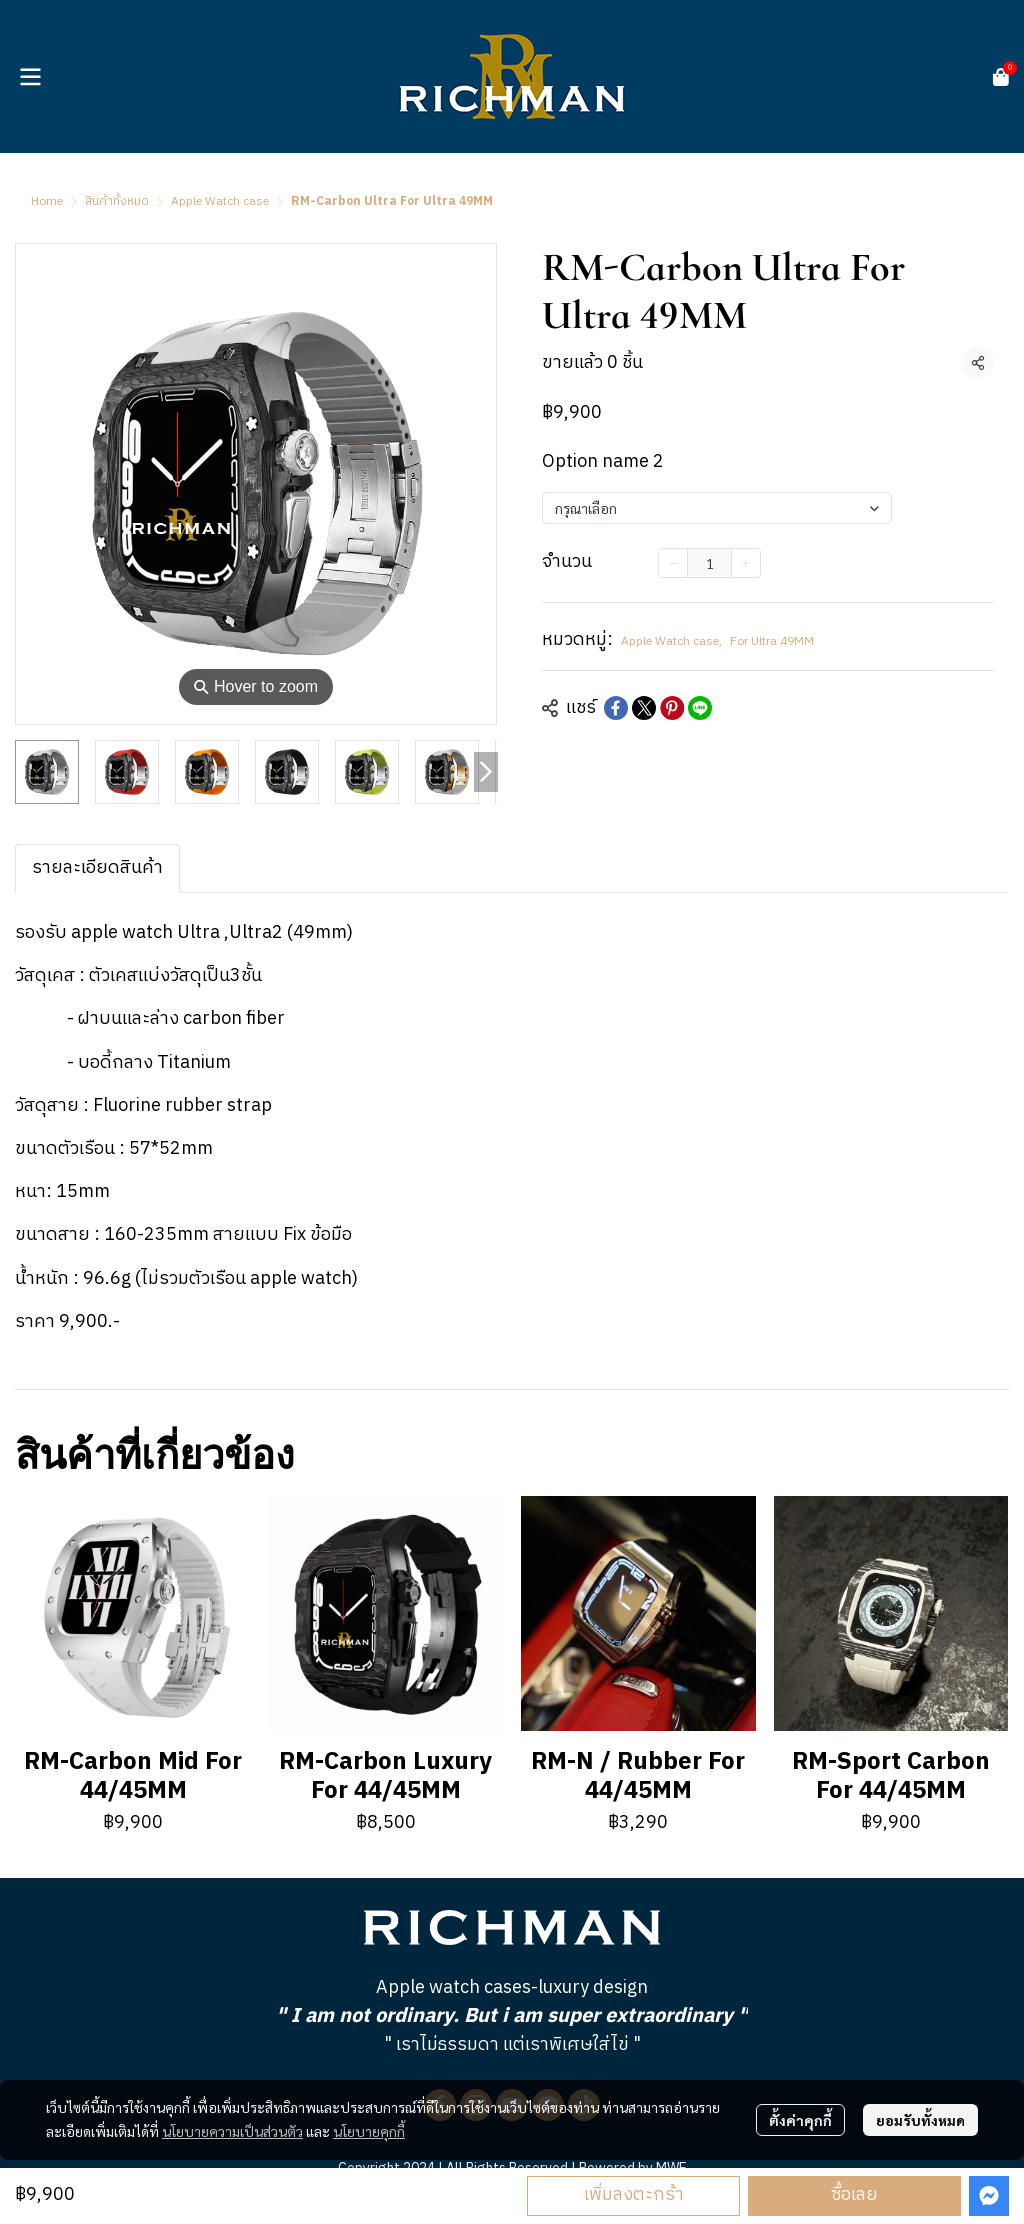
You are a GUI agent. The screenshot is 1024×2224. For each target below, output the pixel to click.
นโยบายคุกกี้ (369, 2131)
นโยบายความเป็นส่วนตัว (232, 2131)
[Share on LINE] (700, 708)
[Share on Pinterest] (672, 708)
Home (47, 201)
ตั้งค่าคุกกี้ (800, 2120)
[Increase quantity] (746, 563)
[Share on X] (644, 708)
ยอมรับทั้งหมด (920, 2120)
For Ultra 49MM (772, 642)
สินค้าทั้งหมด (117, 201)
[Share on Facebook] (616, 708)
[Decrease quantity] (673, 563)
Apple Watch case (220, 201)
